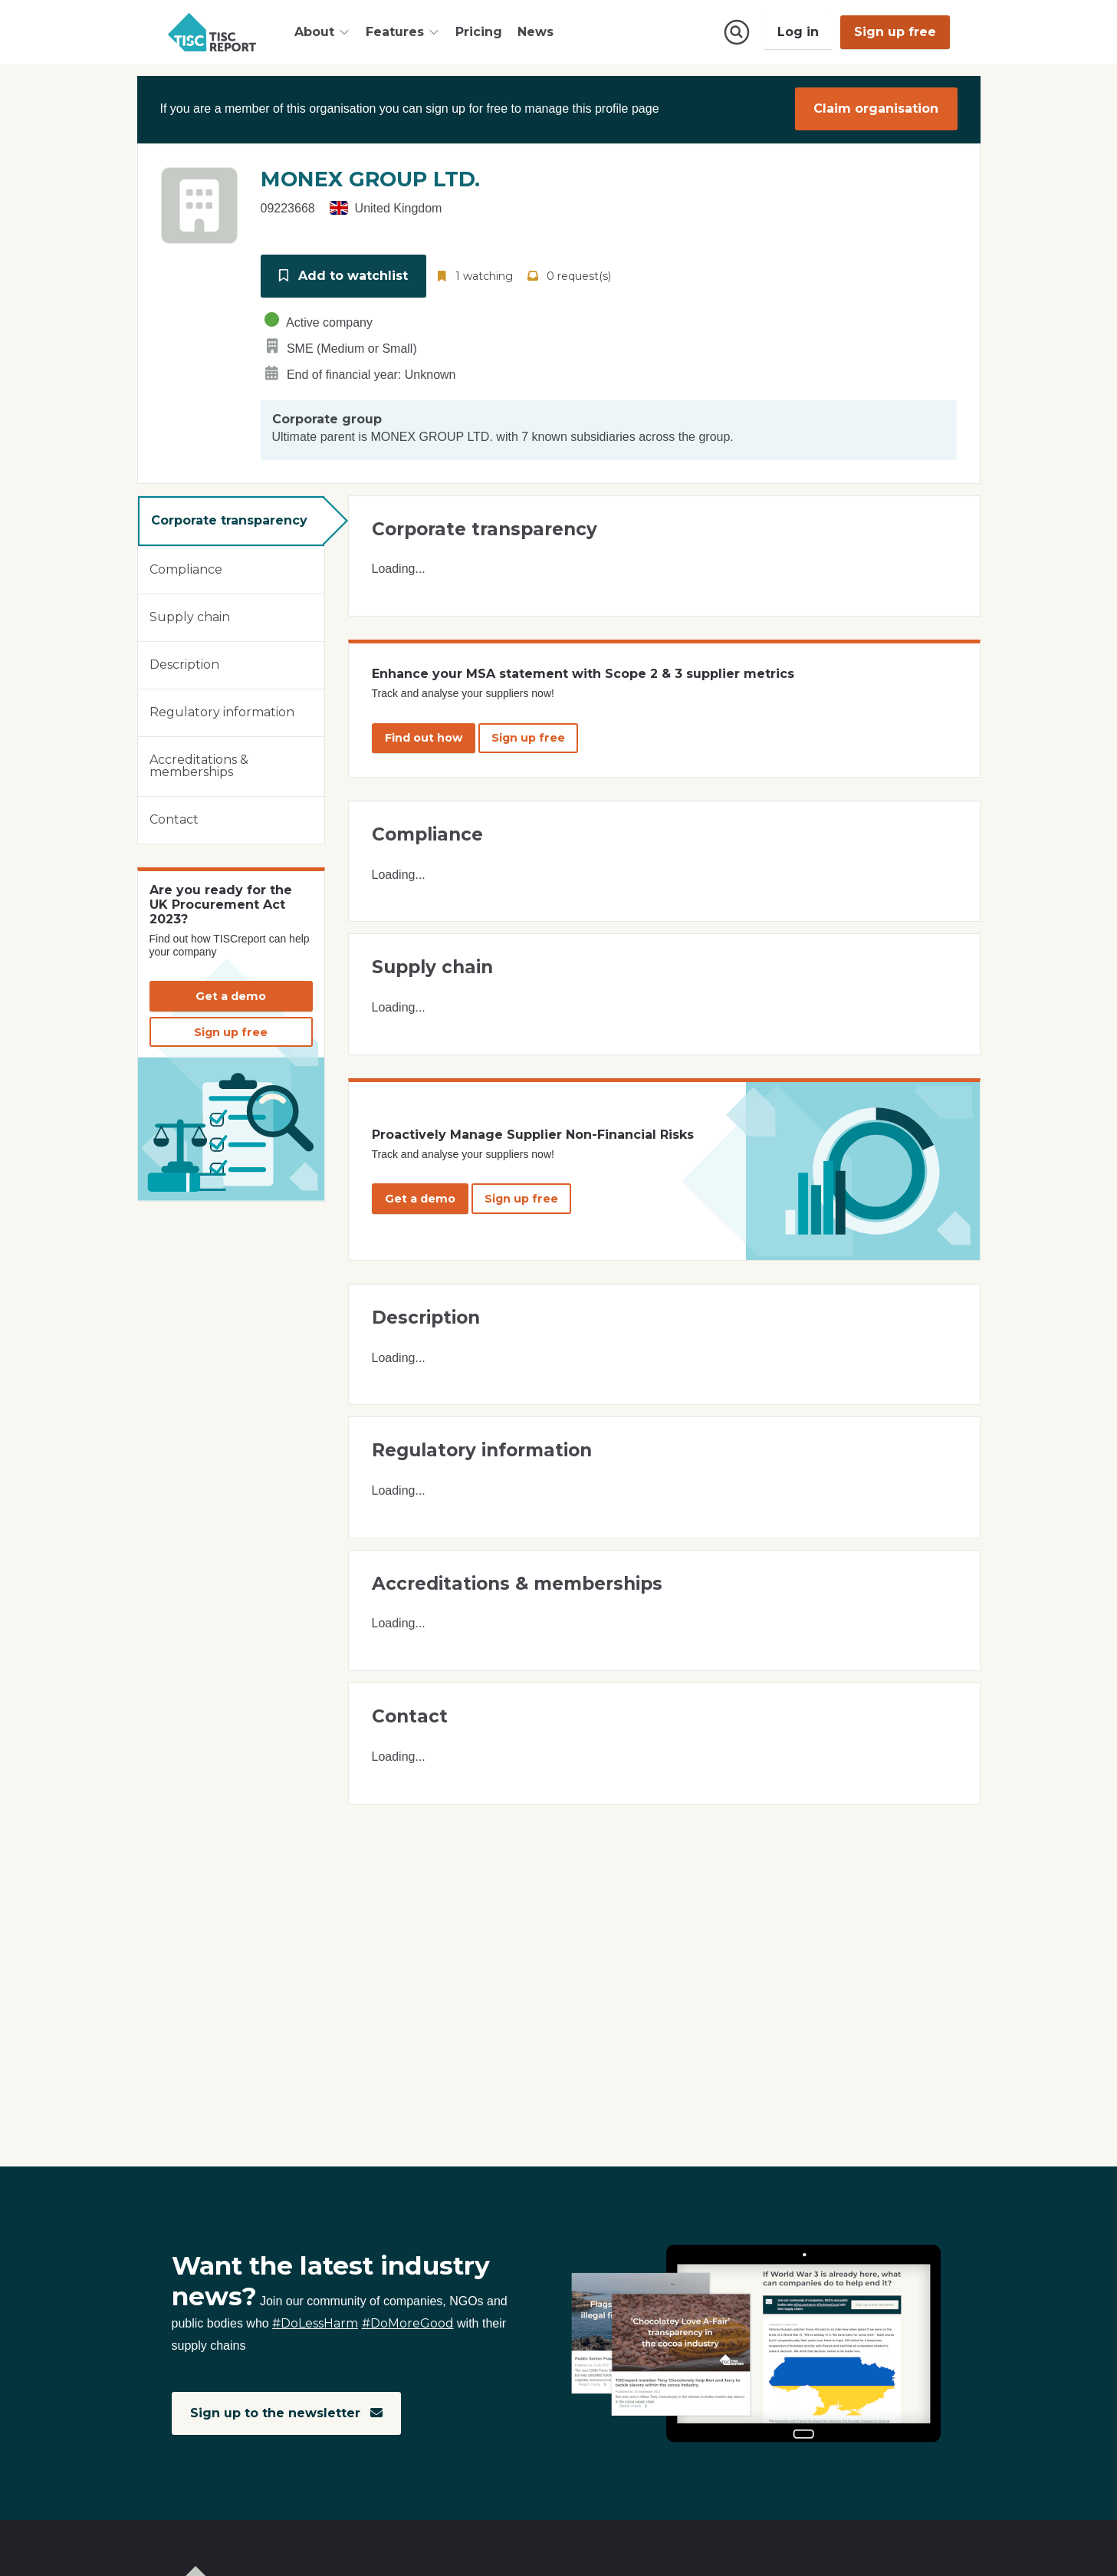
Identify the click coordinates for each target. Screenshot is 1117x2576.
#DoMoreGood (408, 2324)
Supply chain (189, 615)
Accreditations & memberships (198, 764)
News (535, 32)
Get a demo (230, 995)
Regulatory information (221, 710)
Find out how (423, 736)
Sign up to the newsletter (286, 2413)
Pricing (478, 32)
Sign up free (895, 32)
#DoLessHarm (315, 2324)
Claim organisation (875, 108)
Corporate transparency (229, 519)
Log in (798, 32)
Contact (174, 818)
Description (184, 663)
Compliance (185, 568)
